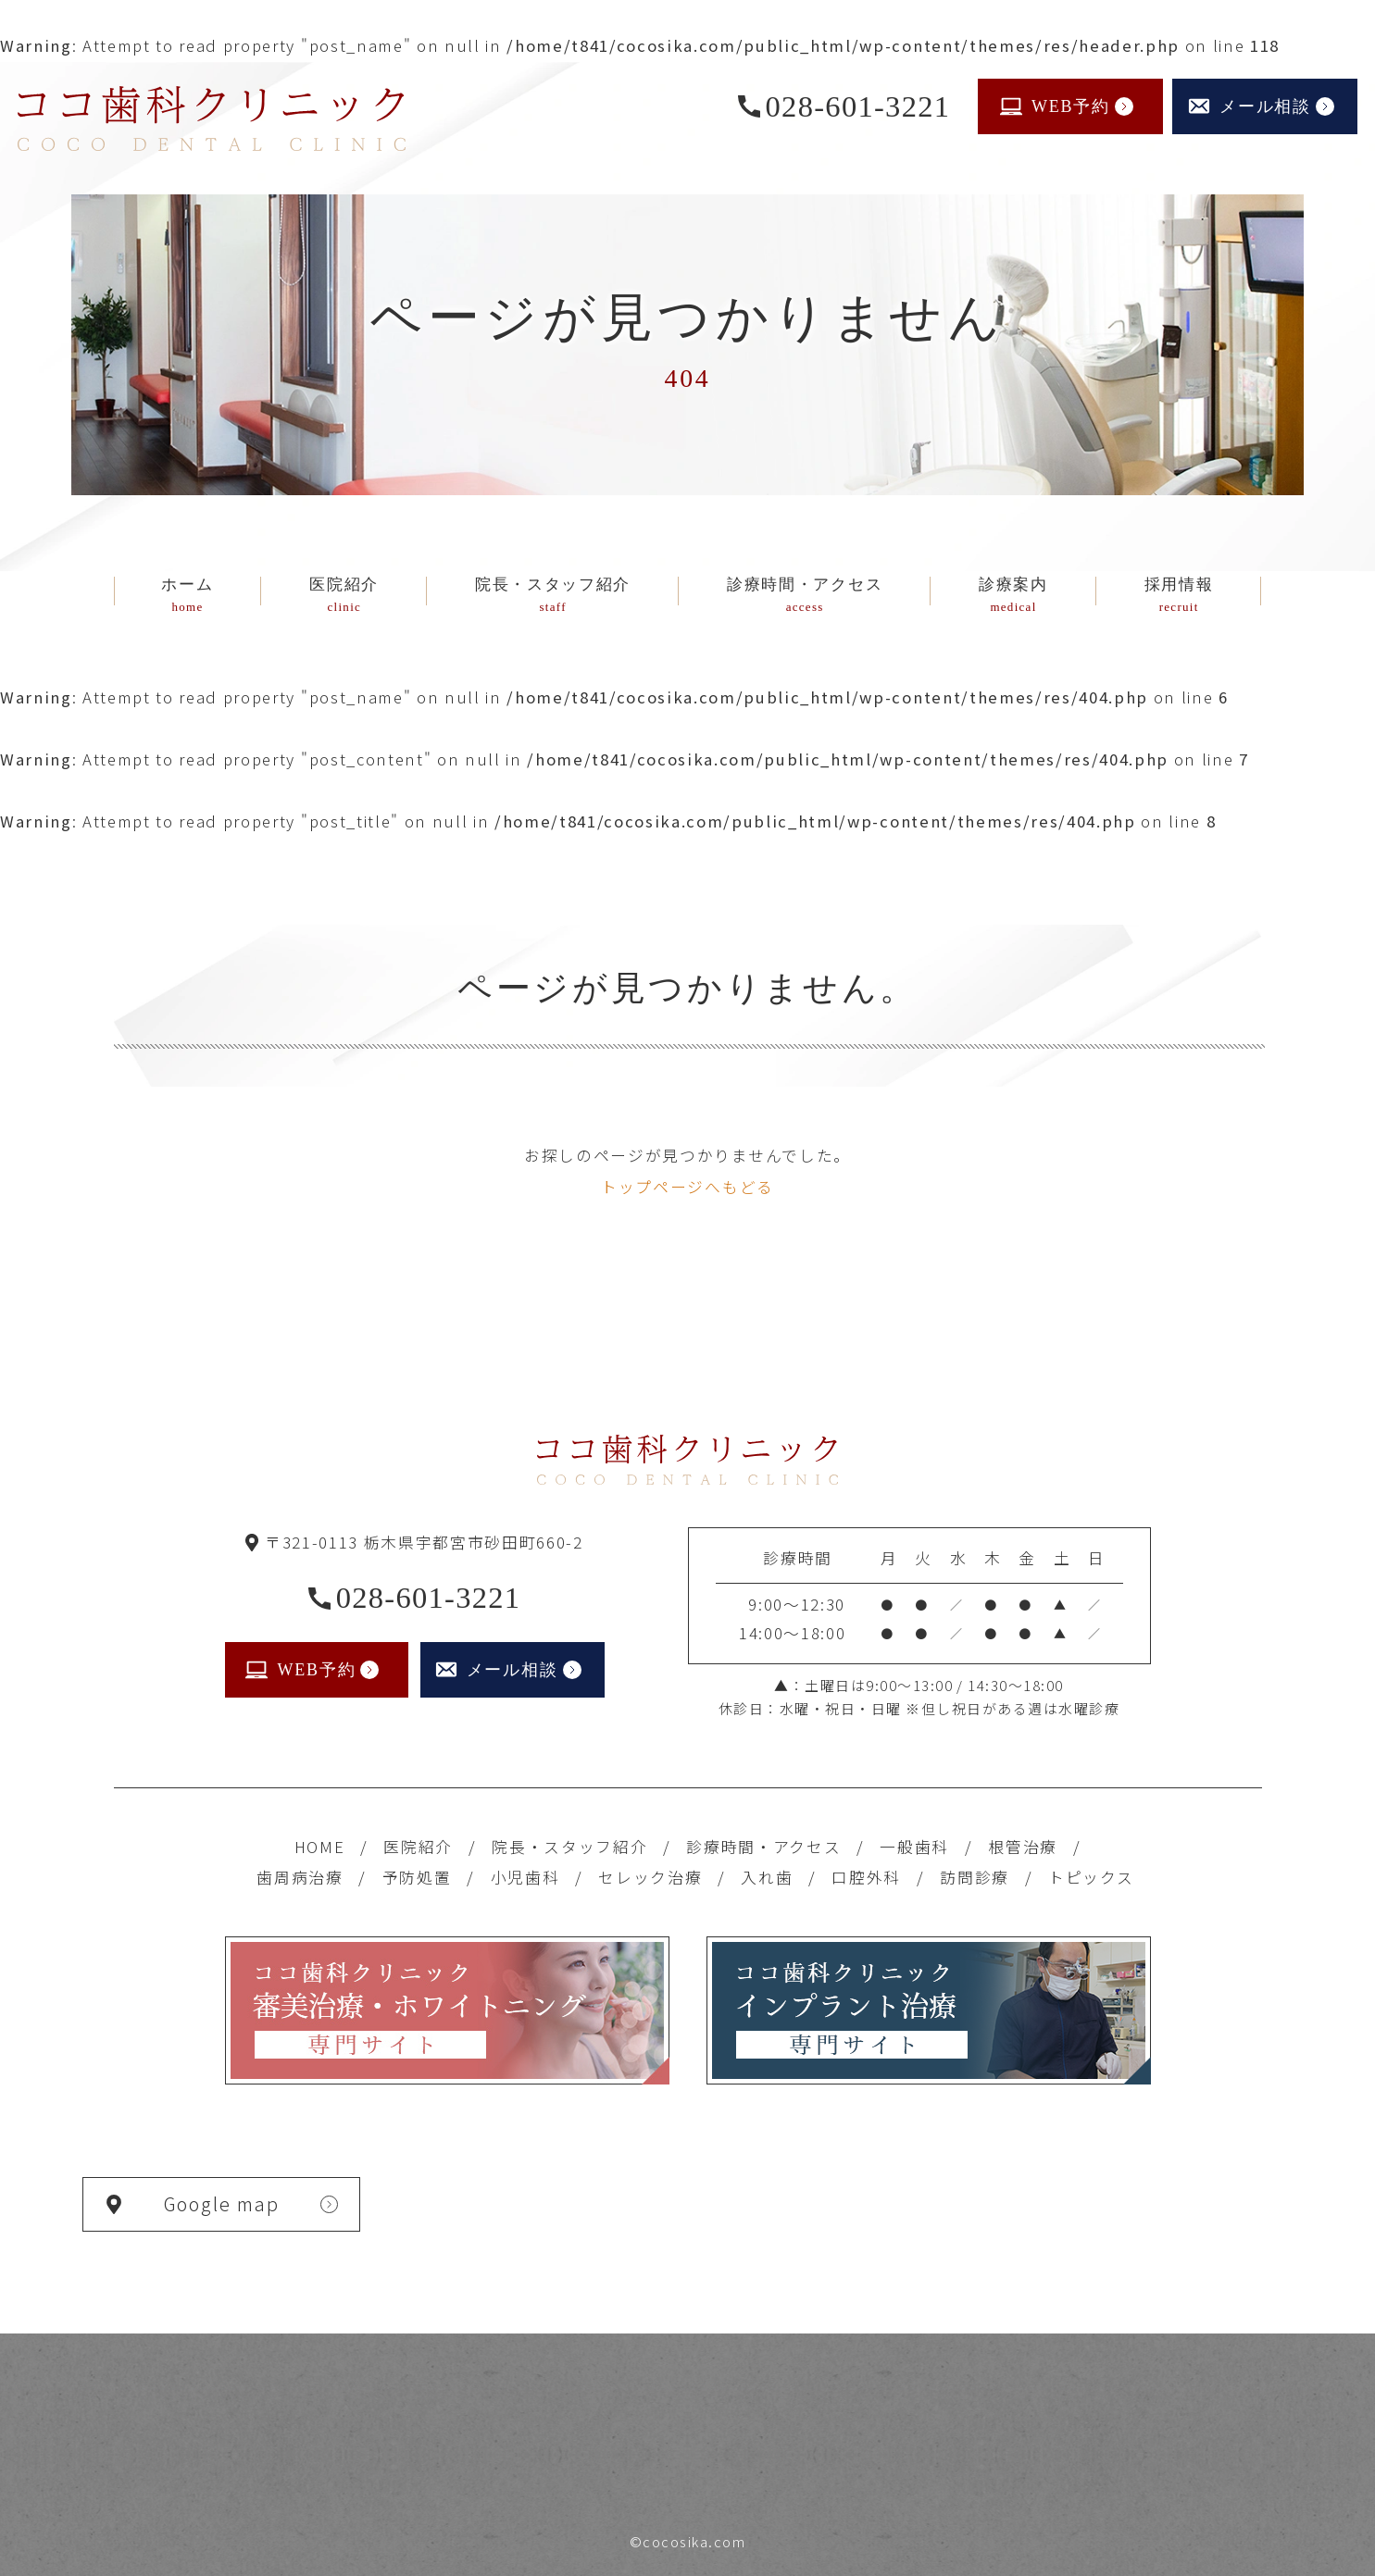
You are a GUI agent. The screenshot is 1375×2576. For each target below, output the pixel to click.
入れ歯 (767, 1877)
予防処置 (417, 1877)
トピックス (1090, 1877)
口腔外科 (866, 1877)
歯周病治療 (299, 1877)
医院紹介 (418, 1847)
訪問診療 (974, 1877)
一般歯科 (914, 1847)
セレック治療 (650, 1877)
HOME (319, 1847)
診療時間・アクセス (763, 1847)
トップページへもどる (687, 1187)
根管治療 (1022, 1847)
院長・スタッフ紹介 (569, 1847)
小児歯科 (525, 1877)
